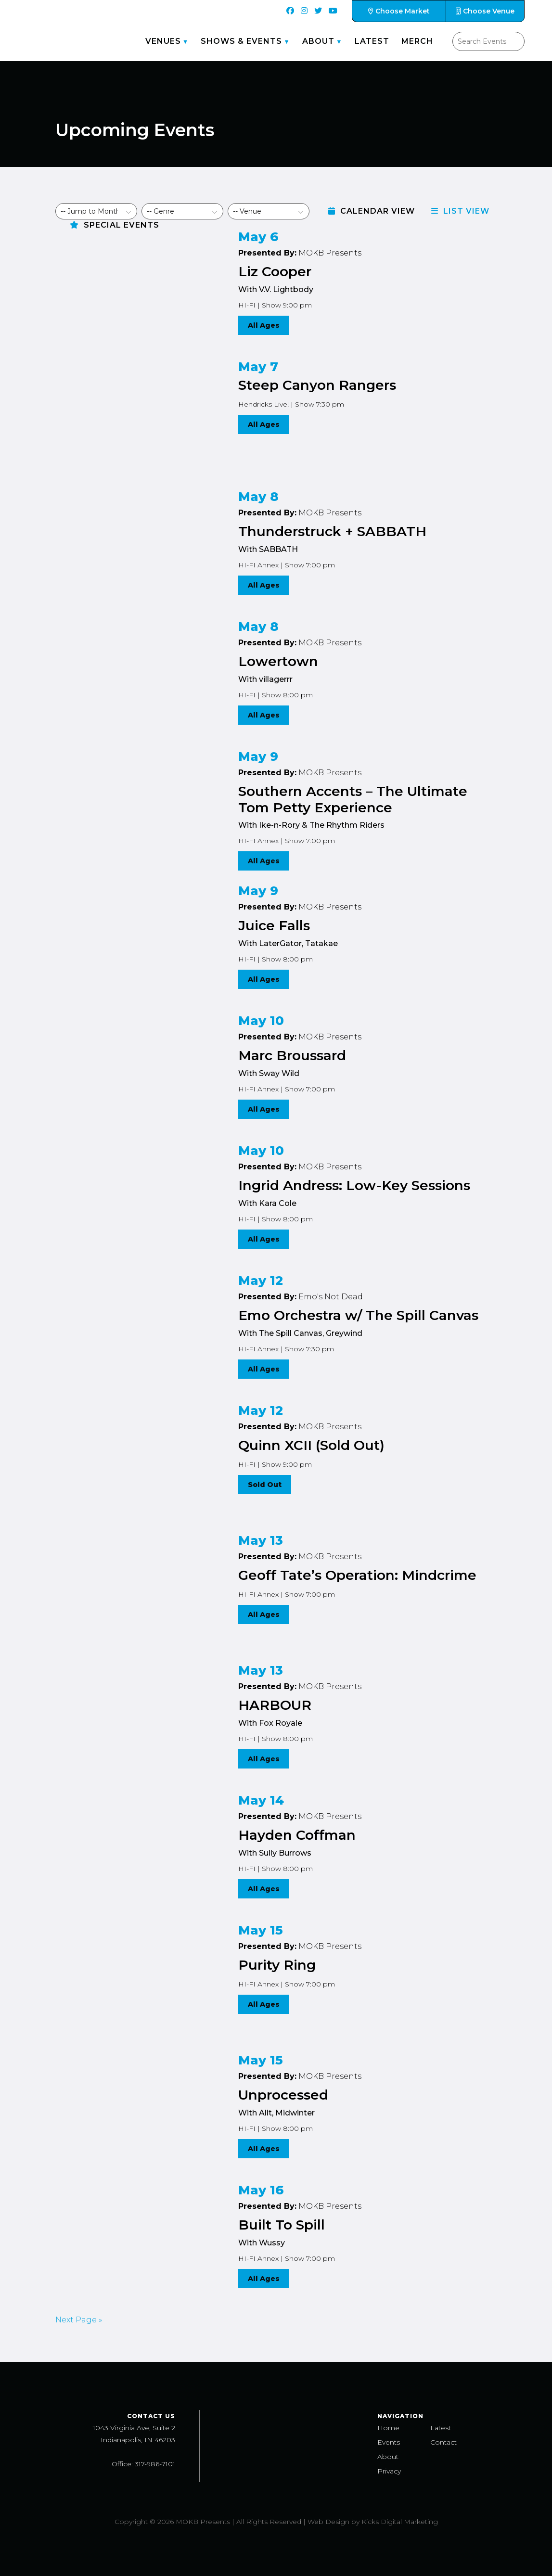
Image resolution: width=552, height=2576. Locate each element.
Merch (417, 41)
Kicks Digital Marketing (399, 2521)
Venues (163, 41)
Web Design (328, 2521)
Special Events (114, 225)
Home (388, 2427)
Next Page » (78, 2319)
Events (388, 2442)
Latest (372, 41)
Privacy (389, 2471)
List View (460, 211)
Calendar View (371, 211)
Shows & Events (241, 41)
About (318, 41)
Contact (443, 2442)
